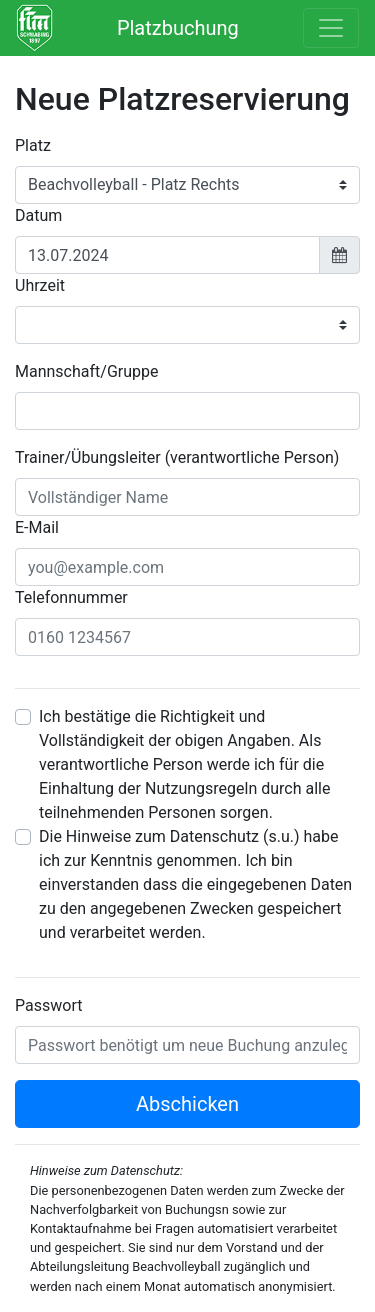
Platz (33, 145)
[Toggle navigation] (331, 28)
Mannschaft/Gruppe (86, 371)
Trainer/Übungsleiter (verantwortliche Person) (177, 457)
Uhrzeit (40, 285)
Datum (38, 215)
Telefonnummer (71, 597)
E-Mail (37, 527)
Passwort (48, 1005)
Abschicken (187, 1104)
